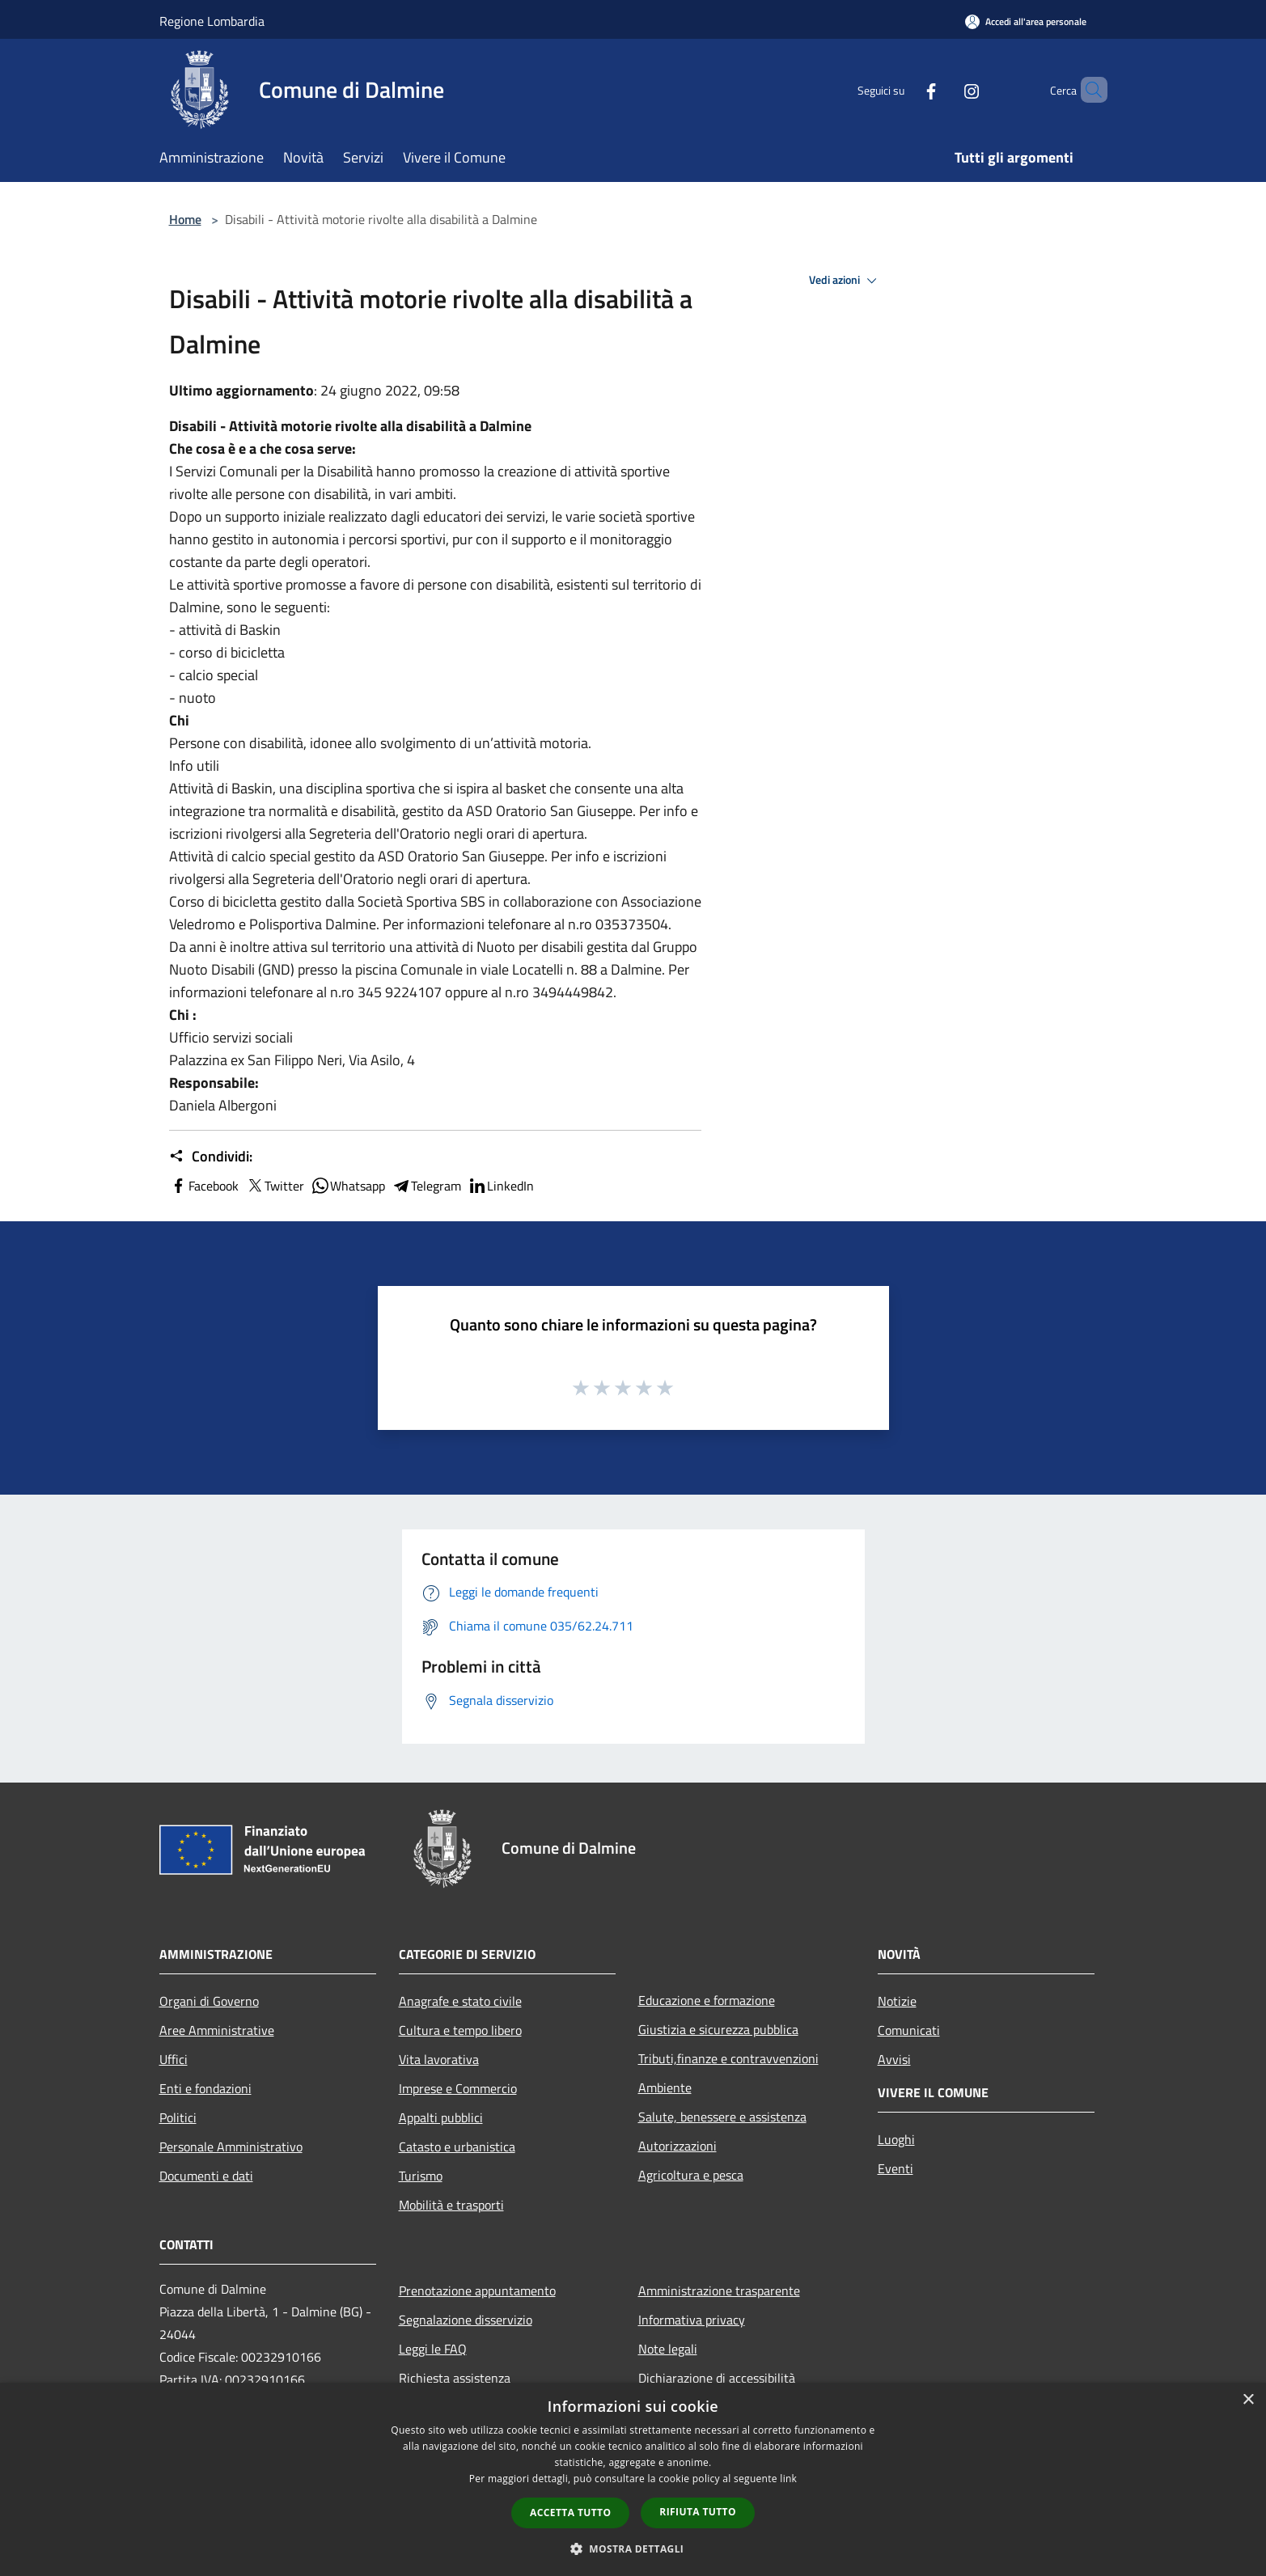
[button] (633, 2548)
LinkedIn (501, 1185)
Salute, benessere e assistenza (722, 2116)
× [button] (1248, 2400)
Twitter (274, 1185)
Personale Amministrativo (231, 2146)
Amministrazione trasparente (719, 2290)
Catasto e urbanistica (457, 2146)
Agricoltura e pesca (690, 2175)
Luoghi (896, 2139)
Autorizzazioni (677, 2145)
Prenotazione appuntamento (477, 2290)
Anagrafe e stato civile (460, 2001)
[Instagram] (944, 89)
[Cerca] (1088, 89)
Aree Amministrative (216, 2030)
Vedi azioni (845, 280)
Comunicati (909, 2030)
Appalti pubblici (441, 2117)
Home (185, 219)
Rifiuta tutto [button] (697, 2512)
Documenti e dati (206, 2175)
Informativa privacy (691, 2319)
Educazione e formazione (706, 2000)
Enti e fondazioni (205, 2088)
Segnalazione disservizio (465, 2319)
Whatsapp (348, 1185)
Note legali (667, 2348)
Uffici (173, 2059)
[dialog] (633, 2479)
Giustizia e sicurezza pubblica (718, 2029)
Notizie (897, 2001)
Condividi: (210, 1156)
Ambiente (665, 2087)
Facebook (204, 1185)
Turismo (420, 2175)
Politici (178, 2117)
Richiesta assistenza (454, 2378)
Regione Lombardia (212, 21)
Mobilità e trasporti (451, 2204)
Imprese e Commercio (458, 2088)
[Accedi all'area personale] (1025, 21)
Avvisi (894, 2059)
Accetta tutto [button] (570, 2512)
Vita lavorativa (439, 2059)
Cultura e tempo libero (460, 2030)
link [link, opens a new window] (788, 2478)
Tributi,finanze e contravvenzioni (728, 2058)
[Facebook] (903, 89)
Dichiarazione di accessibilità (716, 2378)
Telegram (426, 1185)
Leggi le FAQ (433, 2348)
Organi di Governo (209, 2001)
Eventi (895, 2168)
